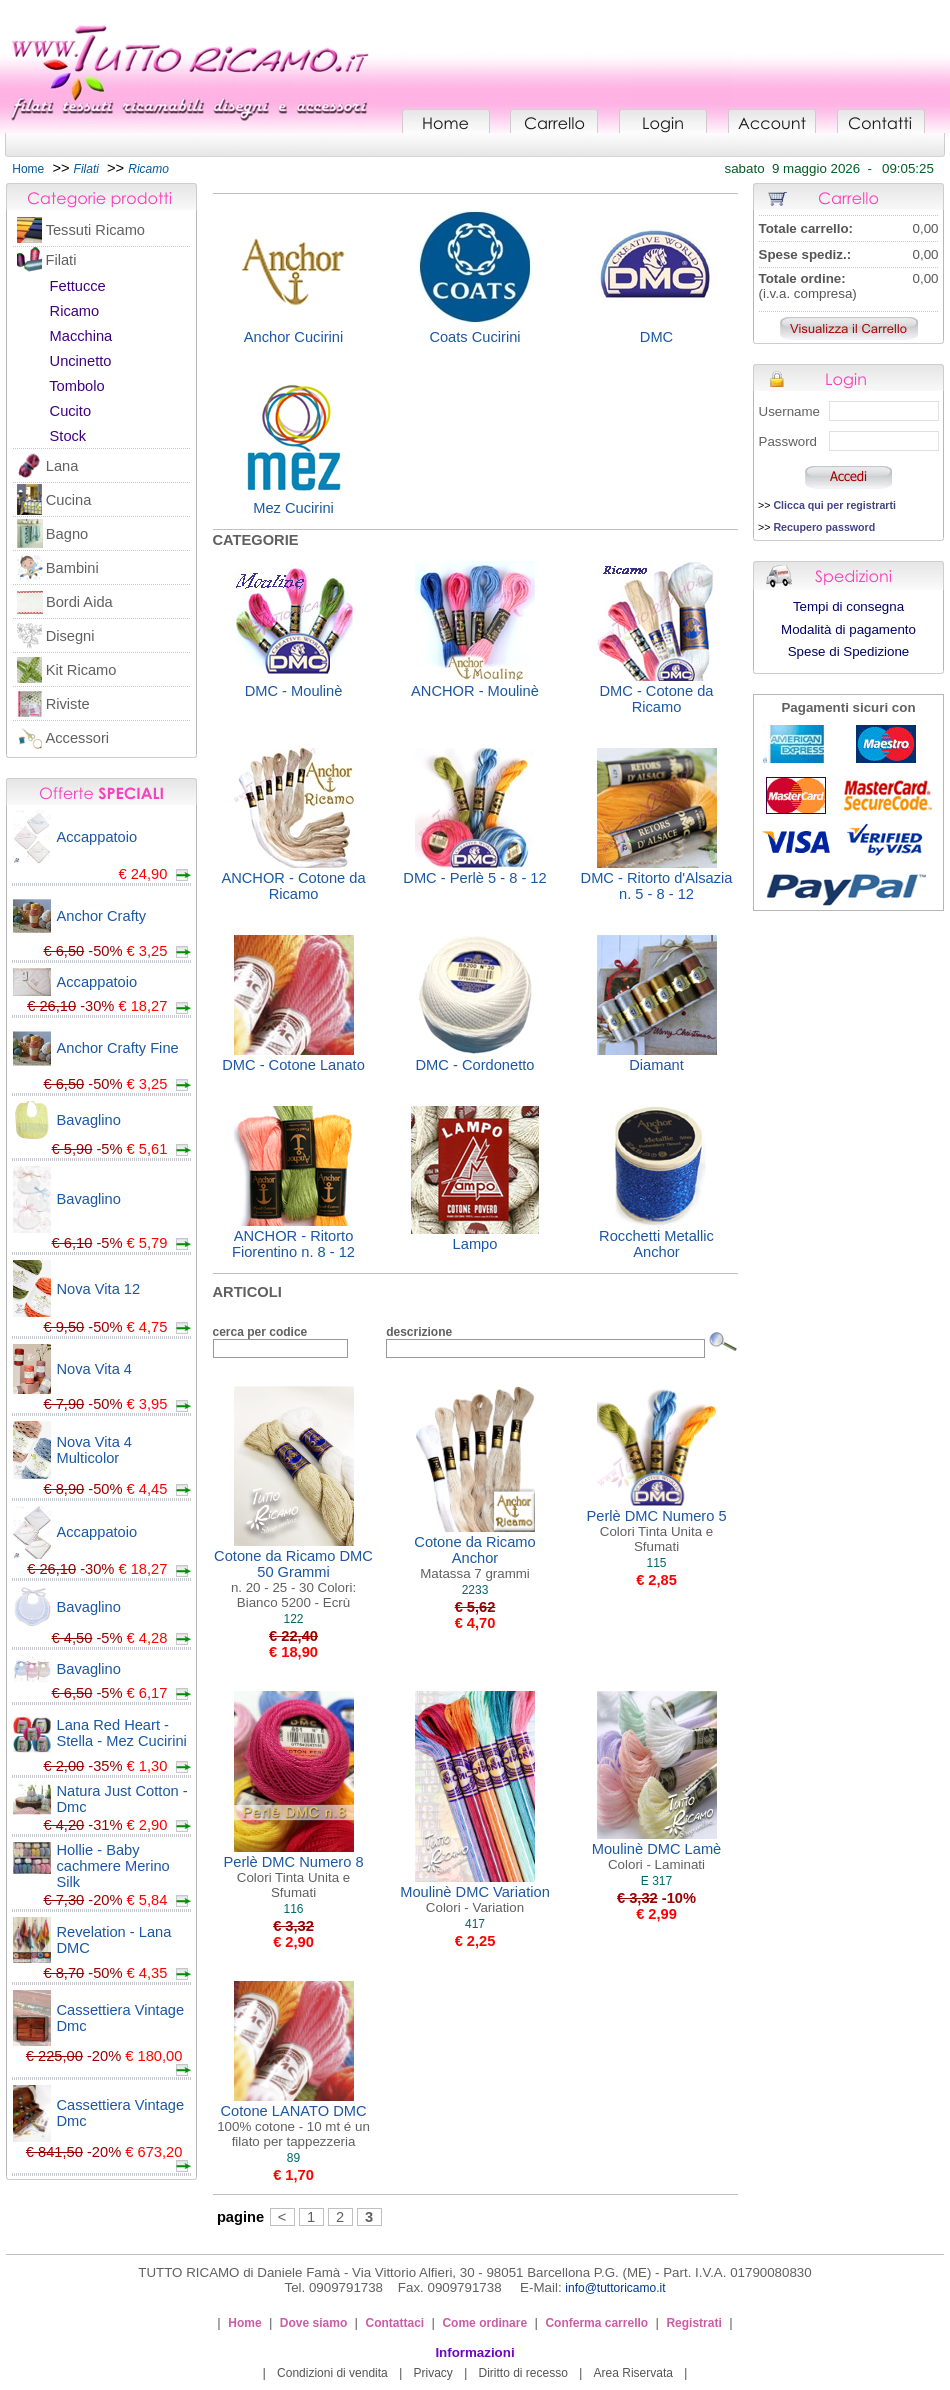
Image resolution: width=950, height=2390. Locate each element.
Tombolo (76, 386)
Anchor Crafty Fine (118, 1048)
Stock (68, 436)
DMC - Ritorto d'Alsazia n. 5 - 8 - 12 (657, 886)
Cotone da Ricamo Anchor (474, 1557)
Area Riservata (633, 2373)
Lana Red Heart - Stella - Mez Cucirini (122, 1733)
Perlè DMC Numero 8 (293, 1877)
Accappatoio (97, 837)
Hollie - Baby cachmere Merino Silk (113, 1866)
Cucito (71, 411)
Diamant (656, 1065)
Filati (60, 260)
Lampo (475, 1244)
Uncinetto (81, 361)
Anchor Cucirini (293, 337)
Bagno (67, 534)
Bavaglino (89, 1120)
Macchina (81, 336)
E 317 (656, 1881)
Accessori (78, 738)
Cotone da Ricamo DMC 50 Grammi (293, 1579)
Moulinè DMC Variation (475, 1899)
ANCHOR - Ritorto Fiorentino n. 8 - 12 (293, 1244)
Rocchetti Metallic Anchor (656, 1244)
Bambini (72, 568)
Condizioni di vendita (332, 2373)
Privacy (432, 2373)
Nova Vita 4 (95, 1369)
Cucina (69, 500)
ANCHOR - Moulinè (475, 691)
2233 (475, 1590)
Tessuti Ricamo (95, 230)
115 (656, 1563)
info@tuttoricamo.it (615, 2288)
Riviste (68, 704)
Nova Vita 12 (99, 1289)
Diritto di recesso (523, 2373)
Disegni (70, 636)
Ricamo (75, 311)
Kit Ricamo (81, 670)
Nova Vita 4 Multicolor (95, 1450)
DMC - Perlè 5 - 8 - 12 (474, 878)
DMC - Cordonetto (475, 1065)
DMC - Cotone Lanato (293, 1065)
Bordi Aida (79, 602)
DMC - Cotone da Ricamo (656, 699)
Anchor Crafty (102, 916)
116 (293, 1909)
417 (475, 1924)
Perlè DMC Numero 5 (656, 1531)
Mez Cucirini (293, 508)
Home (28, 169)
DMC (656, 337)
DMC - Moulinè (294, 691)
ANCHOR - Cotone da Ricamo (293, 886)
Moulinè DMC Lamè (657, 1856)
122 (293, 1619)
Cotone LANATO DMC (293, 2126)
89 (293, 2158)
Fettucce (78, 286)
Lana (62, 466)
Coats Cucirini (474, 337)
